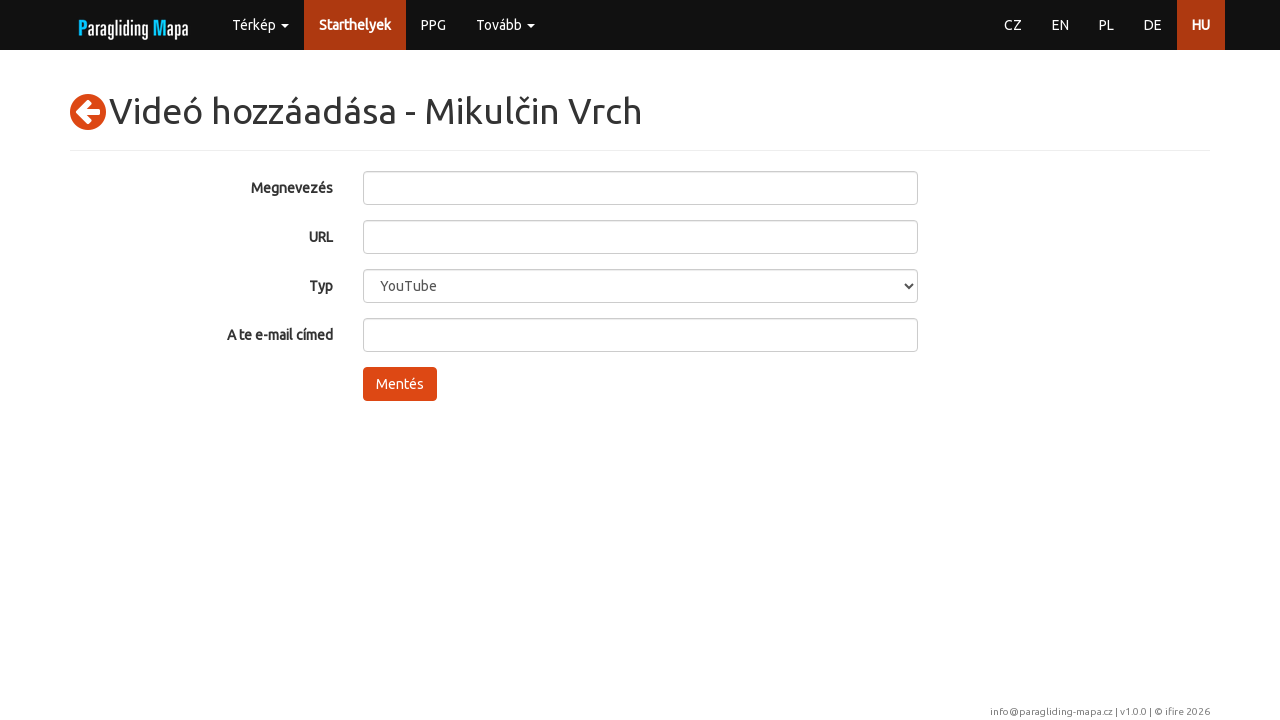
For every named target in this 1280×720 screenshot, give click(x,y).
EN (1060, 25)
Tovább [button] (505, 25)
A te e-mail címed (280, 335)
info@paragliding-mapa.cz (1051, 711)
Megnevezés (292, 188)
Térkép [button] (260, 25)
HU (1201, 25)
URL (321, 237)
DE (1153, 25)
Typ (321, 286)
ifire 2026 (1187, 711)
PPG (433, 25)
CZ (1013, 25)
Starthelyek (355, 25)
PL (1106, 25)
